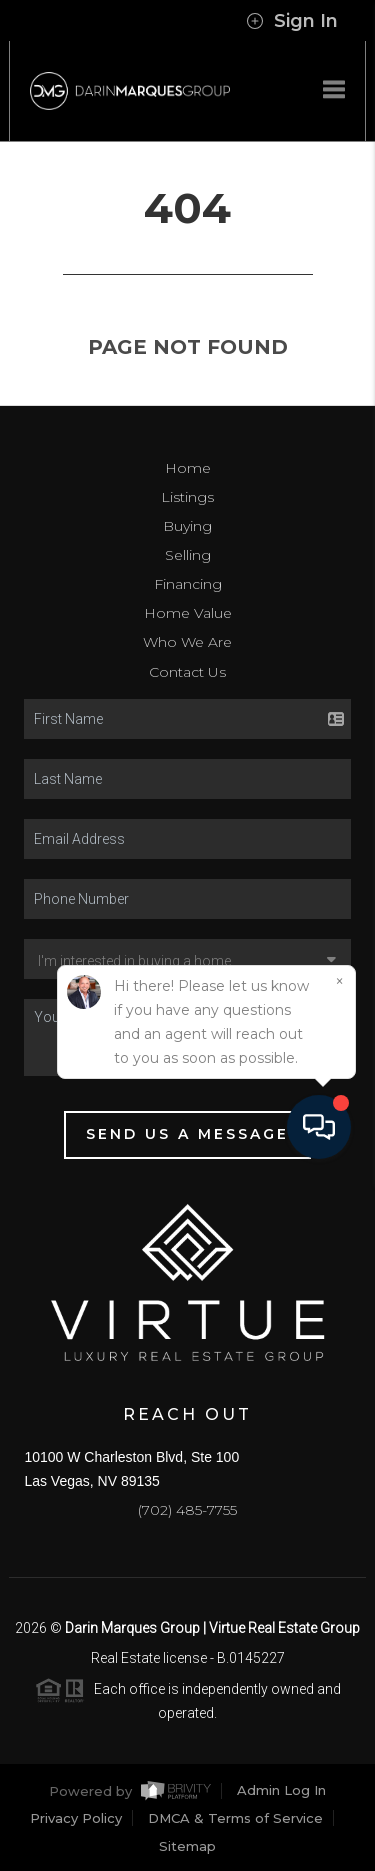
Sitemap (187, 1846)
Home (188, 468)
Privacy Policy (76, 1818)
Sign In (292, 21)
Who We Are (187, 642)
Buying (187, 526)
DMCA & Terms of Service (235, 1818)
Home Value (188, 613)
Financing (188, 584)
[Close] (339, 1670)
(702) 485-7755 (187, 1510)
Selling (188, 555)
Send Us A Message (187, 1134)
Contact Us (187, 672)
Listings (187, 497)
